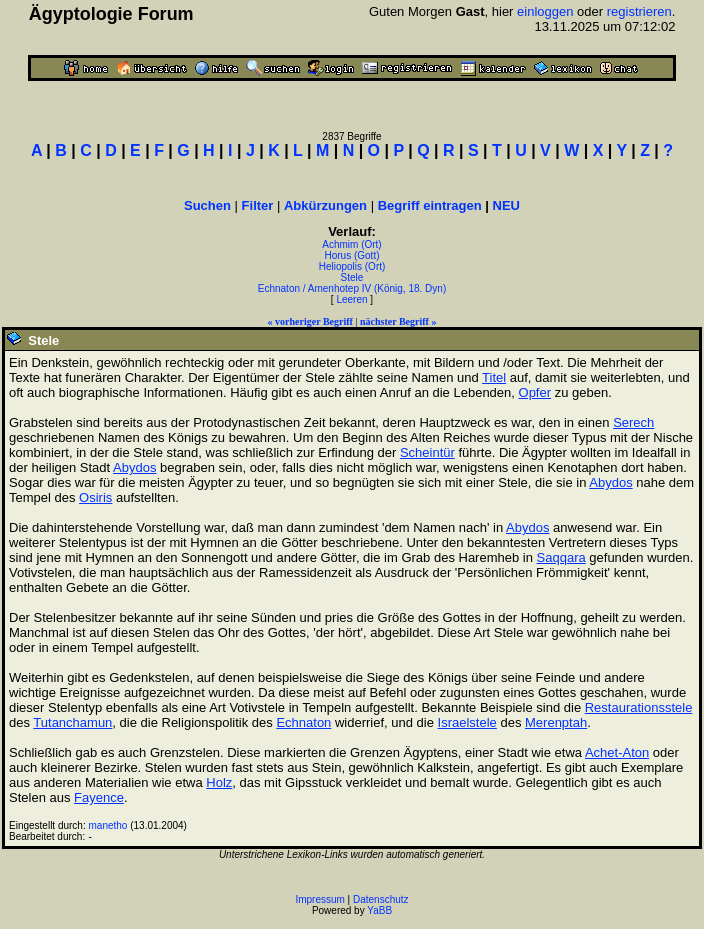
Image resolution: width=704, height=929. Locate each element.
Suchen (207, 205)
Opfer (535, 392)
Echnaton (303, 722)
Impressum (319, 899)
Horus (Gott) (351, 255)
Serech (633, 422)
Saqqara (561, 557)
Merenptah (556, 722)
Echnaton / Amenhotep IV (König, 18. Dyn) (352, 288)
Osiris (95, 497)
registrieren (639, 11)
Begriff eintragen (430, 205)
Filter (258, 205)
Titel (494, 377)
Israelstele (467, 722)
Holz (219, 782)
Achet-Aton (617, 752)
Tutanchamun (72, 722)
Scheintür (427, 452)
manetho (108, 825)
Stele (352, 277)
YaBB (379, 910)
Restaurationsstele (639, 707)
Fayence (99, 797)
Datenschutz (381, 899)
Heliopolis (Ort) (352, 266)
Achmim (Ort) (351, 244)
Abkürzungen (325, 205)
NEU (506, 205)
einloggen (545, 11)
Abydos (134, 467)
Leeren (351, 299)
